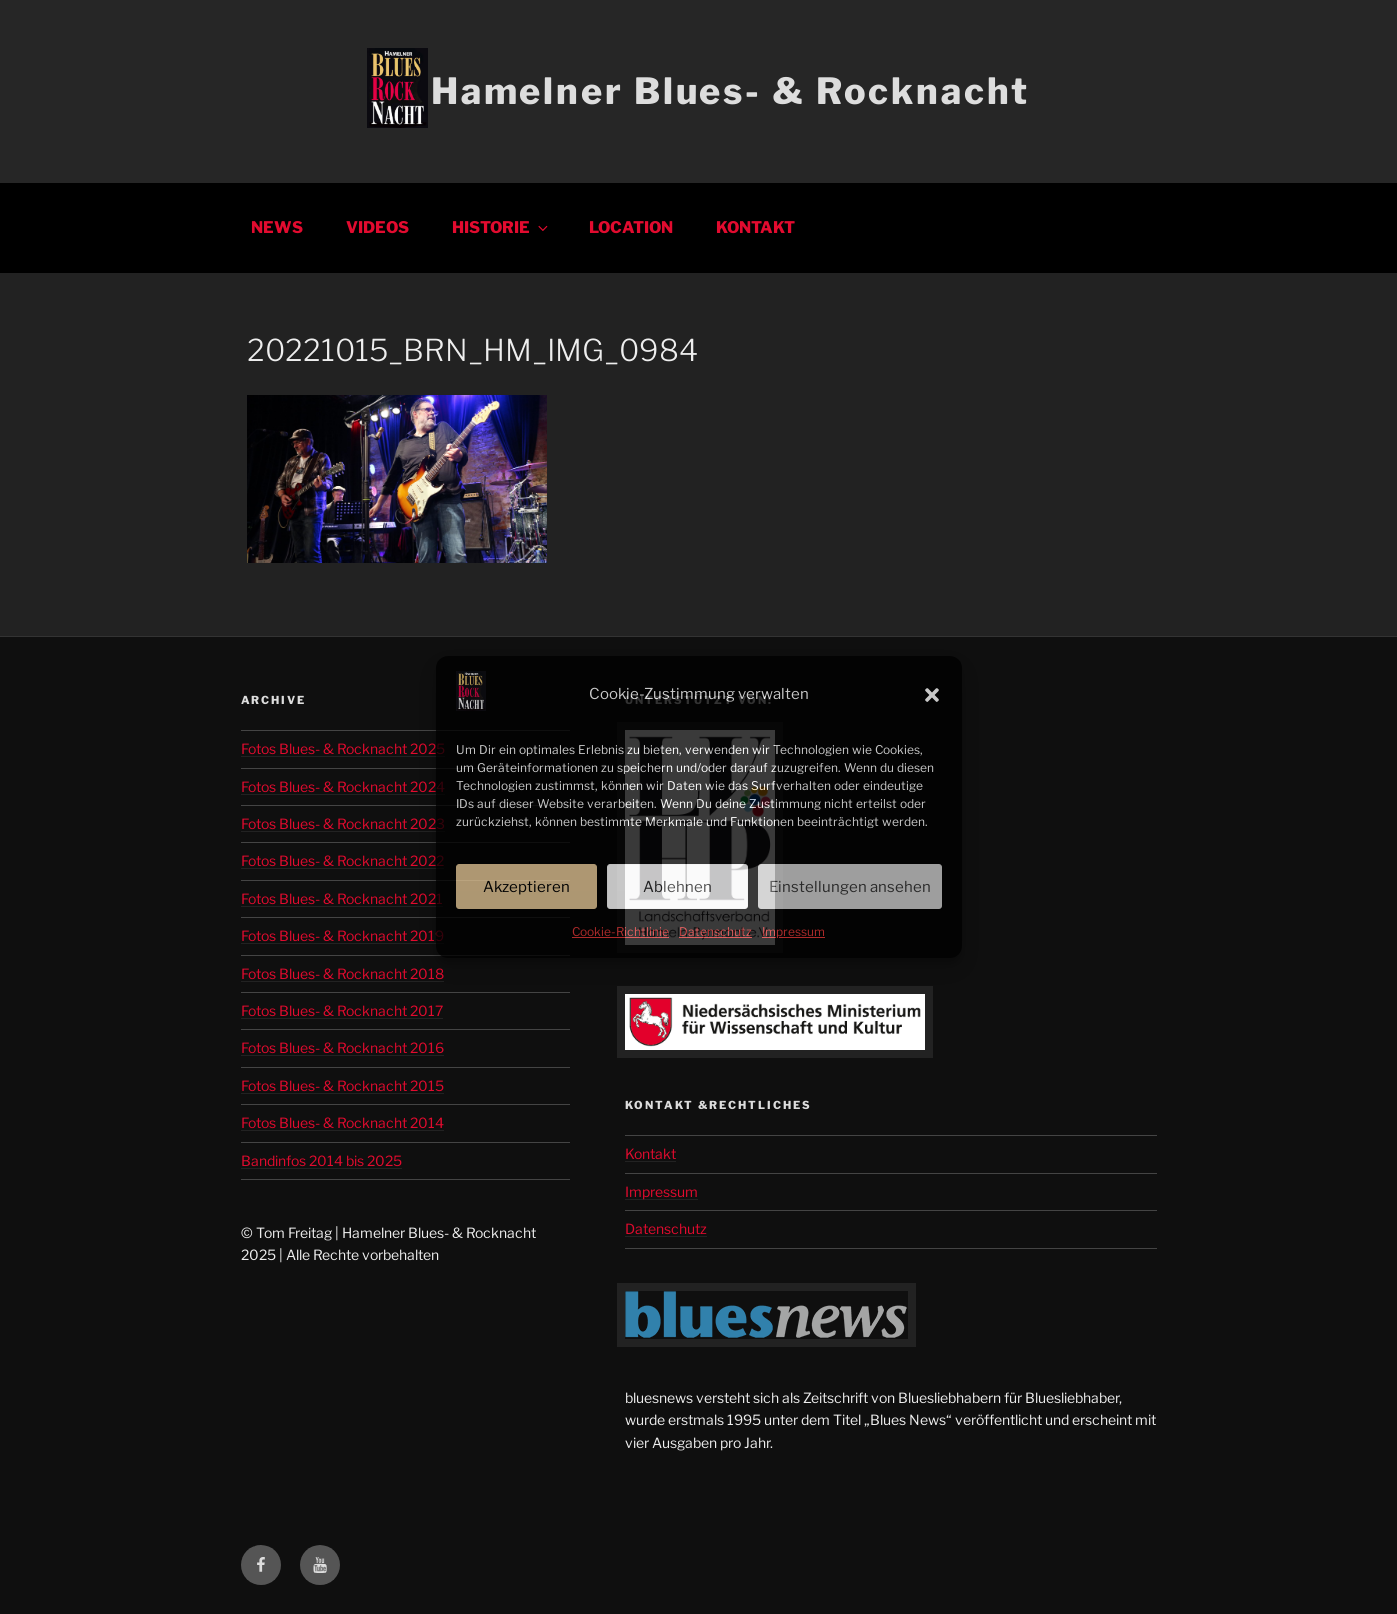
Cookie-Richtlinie (620, 931)
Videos (377, 227)
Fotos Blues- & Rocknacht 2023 (343, 823)
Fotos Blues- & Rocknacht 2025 (343, 748)
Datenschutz (715, 931)
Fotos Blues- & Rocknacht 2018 (342, 973)
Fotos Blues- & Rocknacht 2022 (342, 860)
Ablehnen (677, 887)
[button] (932, 695)
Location (631, 227)
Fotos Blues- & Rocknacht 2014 (342, 1122)
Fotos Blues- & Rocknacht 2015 (342, 1085)
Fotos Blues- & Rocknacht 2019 (342, 935)
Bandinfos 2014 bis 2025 (321, 1160)
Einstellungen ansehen (850, 887)
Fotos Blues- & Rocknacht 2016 (342, 1047)
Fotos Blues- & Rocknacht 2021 (342, 898)
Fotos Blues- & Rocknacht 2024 (343, 786)
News (277, 227)
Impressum (793, 931)
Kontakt (755, 227)
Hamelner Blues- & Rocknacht (730, 91)
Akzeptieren (526, 887)
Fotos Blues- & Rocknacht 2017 (342, 1010)
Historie (501, 227)
